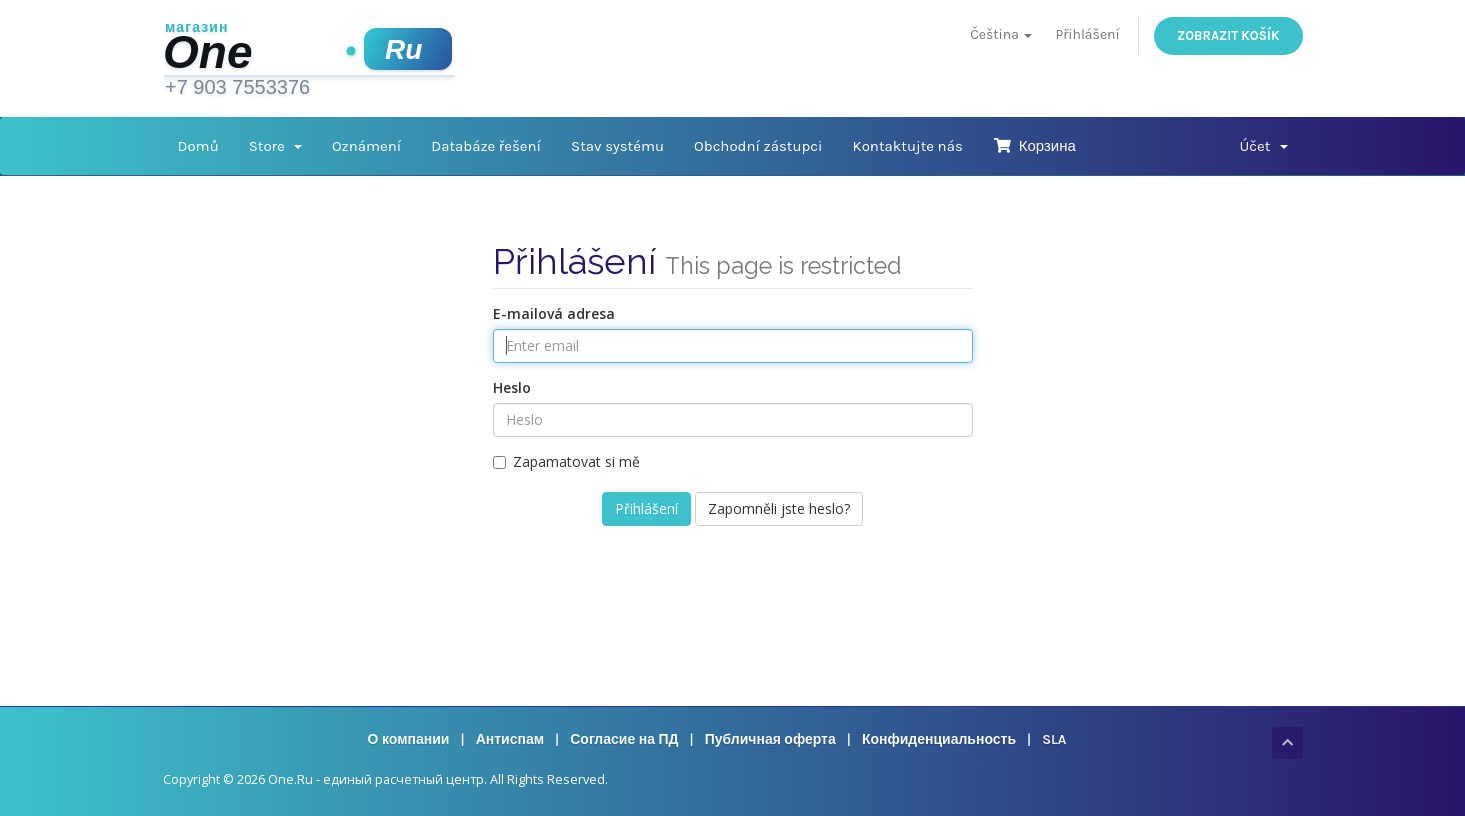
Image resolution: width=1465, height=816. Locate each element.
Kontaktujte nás (908, 146)
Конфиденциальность (939, 739)
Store (275, 146)
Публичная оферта (770, 739)
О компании (409, 739)
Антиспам (510, 739)
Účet (1263, 146)
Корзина (1034, 146)
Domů (198, 146)
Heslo (512, 387)
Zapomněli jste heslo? (779, 508)
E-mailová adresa (554, 313)
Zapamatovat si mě (566, 461)
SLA (1054, 739)
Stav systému (617, 146)
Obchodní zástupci (758, 146)
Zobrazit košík (1228, 35)
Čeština (1001, 34)
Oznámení (366, 146)
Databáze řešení (486, 146)
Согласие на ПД (624, 739)
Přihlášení (1088, 34)
